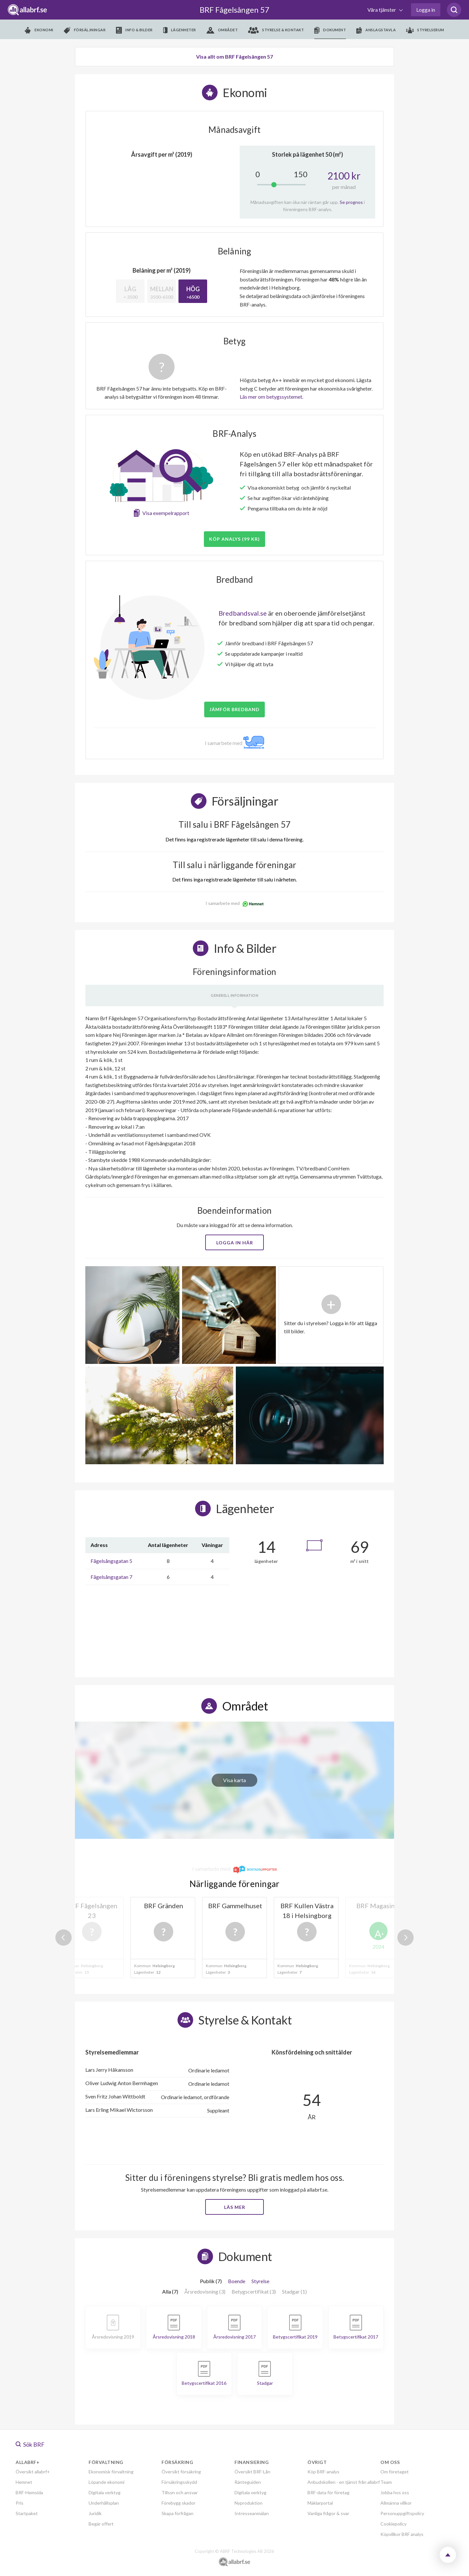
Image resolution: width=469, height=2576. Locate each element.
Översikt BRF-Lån (252, 2471)
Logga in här (234, 1242)
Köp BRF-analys (323, 2471)
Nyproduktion (248, 2503)
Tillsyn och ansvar (180, 2492)
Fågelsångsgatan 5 (111, 1561)
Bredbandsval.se (243, 613)
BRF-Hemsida (29, 2492)
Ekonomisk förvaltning (111, 2471)
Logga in (425, 10)
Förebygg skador (178, 2503)
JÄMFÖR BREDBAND (234, 709)
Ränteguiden (247, 2482)
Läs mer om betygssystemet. (271, 397)
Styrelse (260, 2281)
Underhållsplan (104, 2503)
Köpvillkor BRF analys (401, 2534)
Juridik (95, 2513)
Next (405, 1937)
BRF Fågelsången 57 (234, 9)
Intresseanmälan (251, 2513)
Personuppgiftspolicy (402, 2513)
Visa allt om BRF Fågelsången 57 (234, 56)
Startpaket (27, 2513)
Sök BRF (30, 2444)
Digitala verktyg (105, 2492)
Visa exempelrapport (165, 513)
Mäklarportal (320, 2503)
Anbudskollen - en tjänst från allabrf (343, 2482)
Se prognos (351, 202)
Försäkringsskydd (179, 2482)
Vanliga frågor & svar (328, 2513)
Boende (236, 2281)
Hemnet (24, 2482)
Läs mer (234, 2207)
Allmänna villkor (396, 2503)
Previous (63, 1937)
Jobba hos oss (394, 2492)
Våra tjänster (382, 10)
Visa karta (234, 1780)
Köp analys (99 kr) (234, 539)
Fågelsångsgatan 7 (111, 1577)
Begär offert (101, 2523)
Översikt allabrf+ (33, 2471)
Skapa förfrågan (177, 2513)
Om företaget (394, 2471)
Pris (19, 2503)
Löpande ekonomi (106, 2482)
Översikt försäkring (181, 2471)
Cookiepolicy (393, 2523)
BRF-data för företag (328, 2492)
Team (386, 2482)
